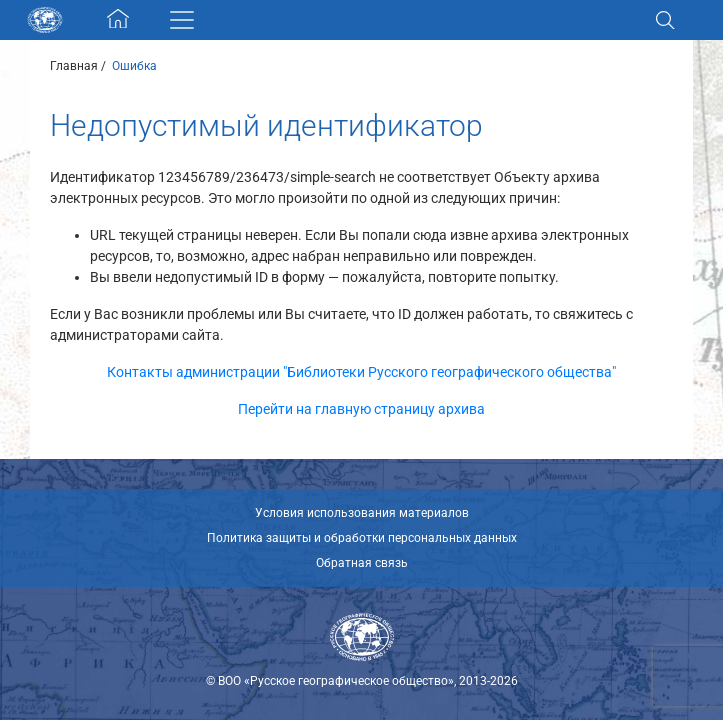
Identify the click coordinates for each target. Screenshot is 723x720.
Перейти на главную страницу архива (361, 409)
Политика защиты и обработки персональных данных (362, 538)
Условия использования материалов (362, 513)
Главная (74, 66)
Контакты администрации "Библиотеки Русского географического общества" (361, 372)
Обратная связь (362, 563)
